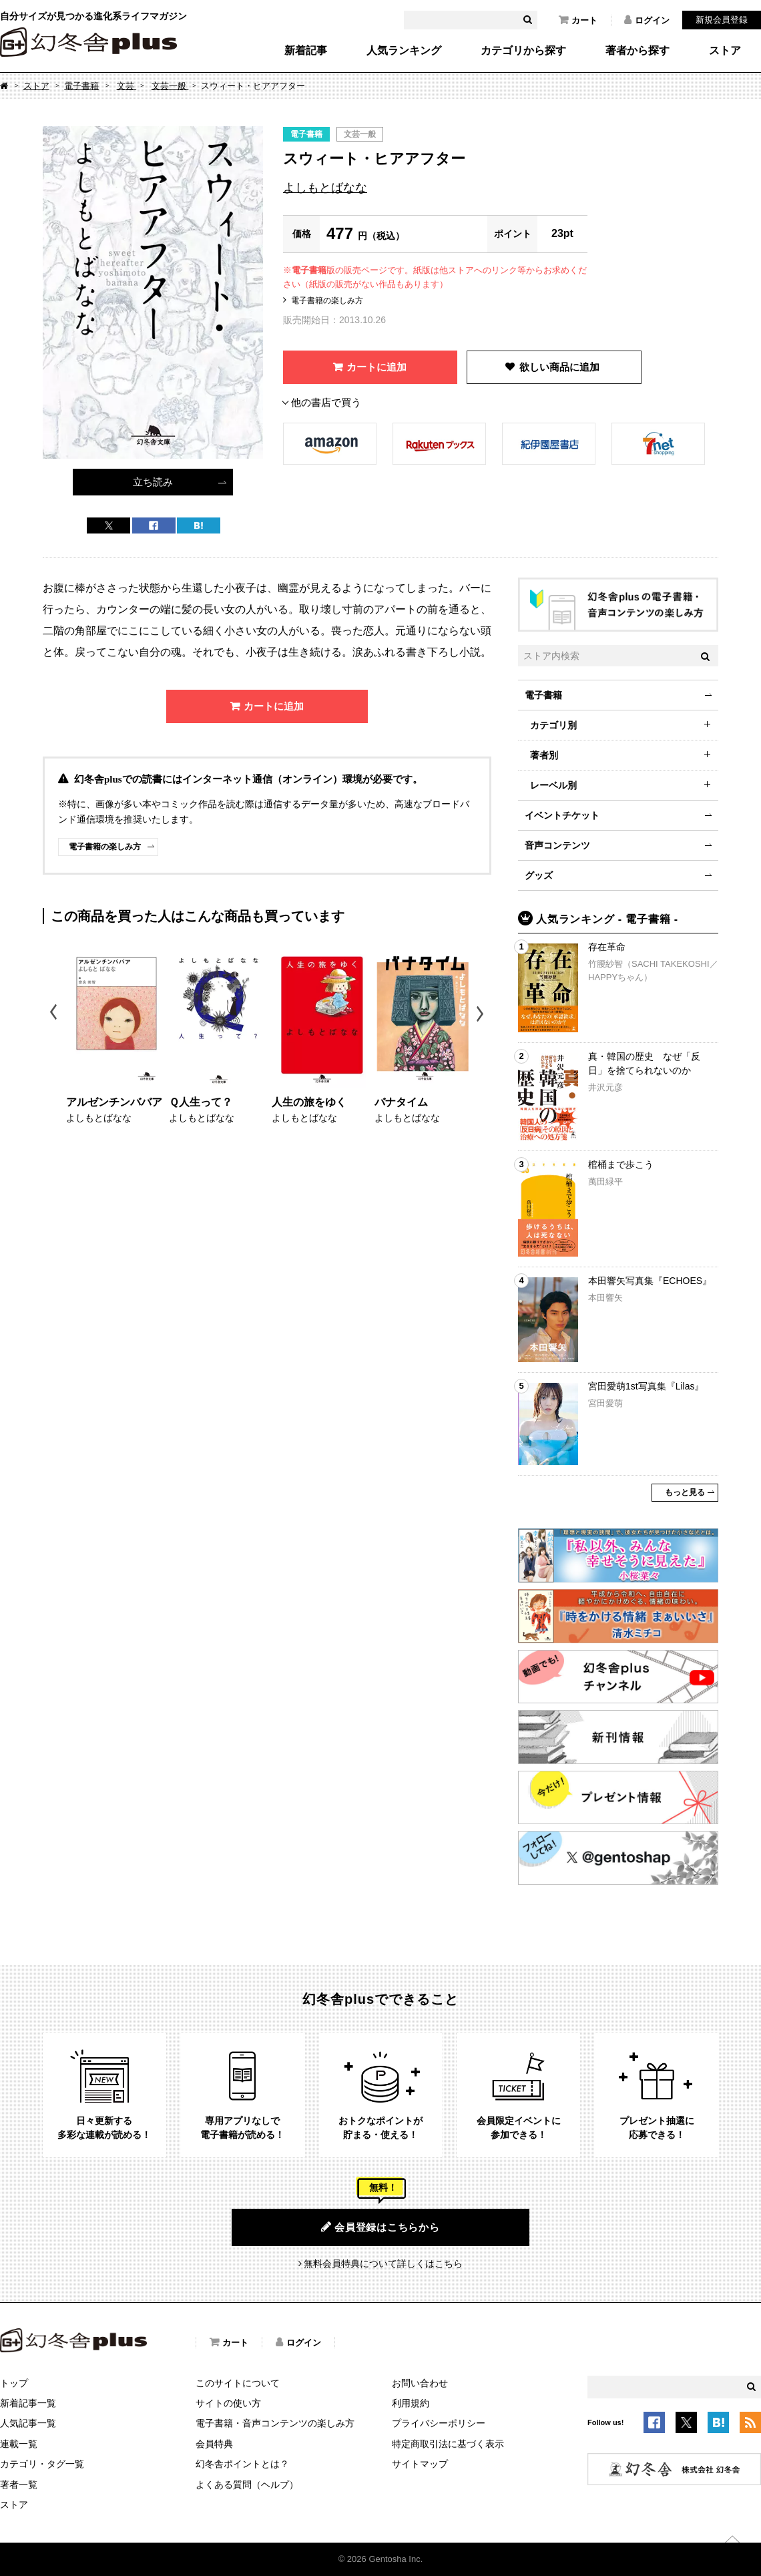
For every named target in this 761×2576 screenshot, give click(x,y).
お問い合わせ (420, 2383)
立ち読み (153, 481)
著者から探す (637, 50)
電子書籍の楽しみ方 (327, 300)
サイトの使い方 (228, 2403)
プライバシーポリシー (438, 2423)
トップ (14, 2383)
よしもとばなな (325, 187)
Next (481, 1014)
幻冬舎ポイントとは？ (242, 2463)
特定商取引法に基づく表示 (448, 2443)
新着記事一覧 (28, 2403)
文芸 (127, 86)
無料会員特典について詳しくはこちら (383, 2263)
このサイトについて (238, 2383)
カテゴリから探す (523, 50)
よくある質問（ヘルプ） (247, 2484)
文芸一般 (170, 86)
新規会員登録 (722, 20)
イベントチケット (562, 815)
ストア (725, 50)
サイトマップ (420, 2463)
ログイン (647, 20)
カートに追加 (376, 367)
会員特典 (214, 2443)
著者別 (544, 755)
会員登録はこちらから (380, 2227)
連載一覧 (18, 2443)
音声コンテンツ (557, 845)
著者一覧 (18, 2484)
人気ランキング (403, 50)
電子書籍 (81, 86)
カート (578, 20)
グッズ (539, 875)
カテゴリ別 (553, 725)
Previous (54, 1014)
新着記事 (305, 50)
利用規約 (410, 2403)
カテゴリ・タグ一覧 (42, 2463)
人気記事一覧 (28, 2423)
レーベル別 (553, 785)
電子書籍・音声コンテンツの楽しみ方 (275, 2423)
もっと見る (685, 1492)
